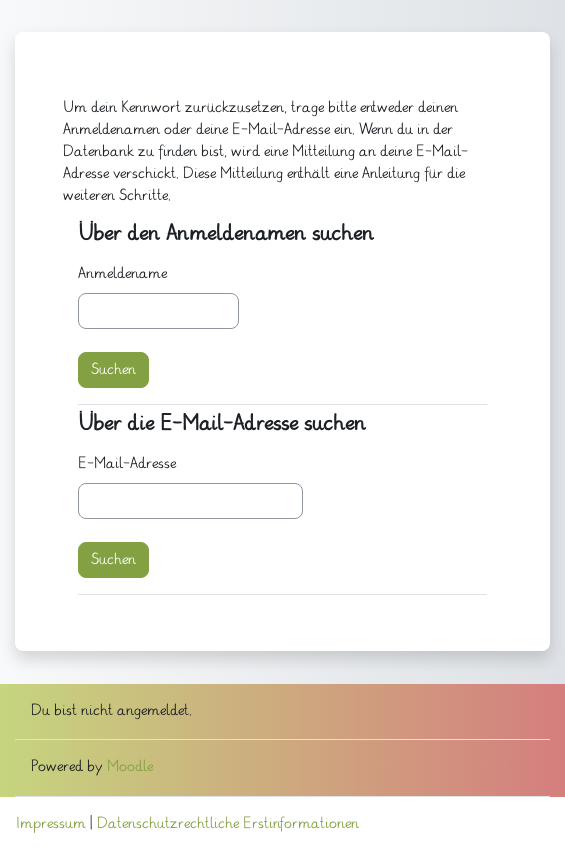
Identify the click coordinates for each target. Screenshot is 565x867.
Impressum (51, 824)
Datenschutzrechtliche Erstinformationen (228, 824)
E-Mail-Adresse (127, 464)
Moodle (130, 767)
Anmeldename (122, 274)
